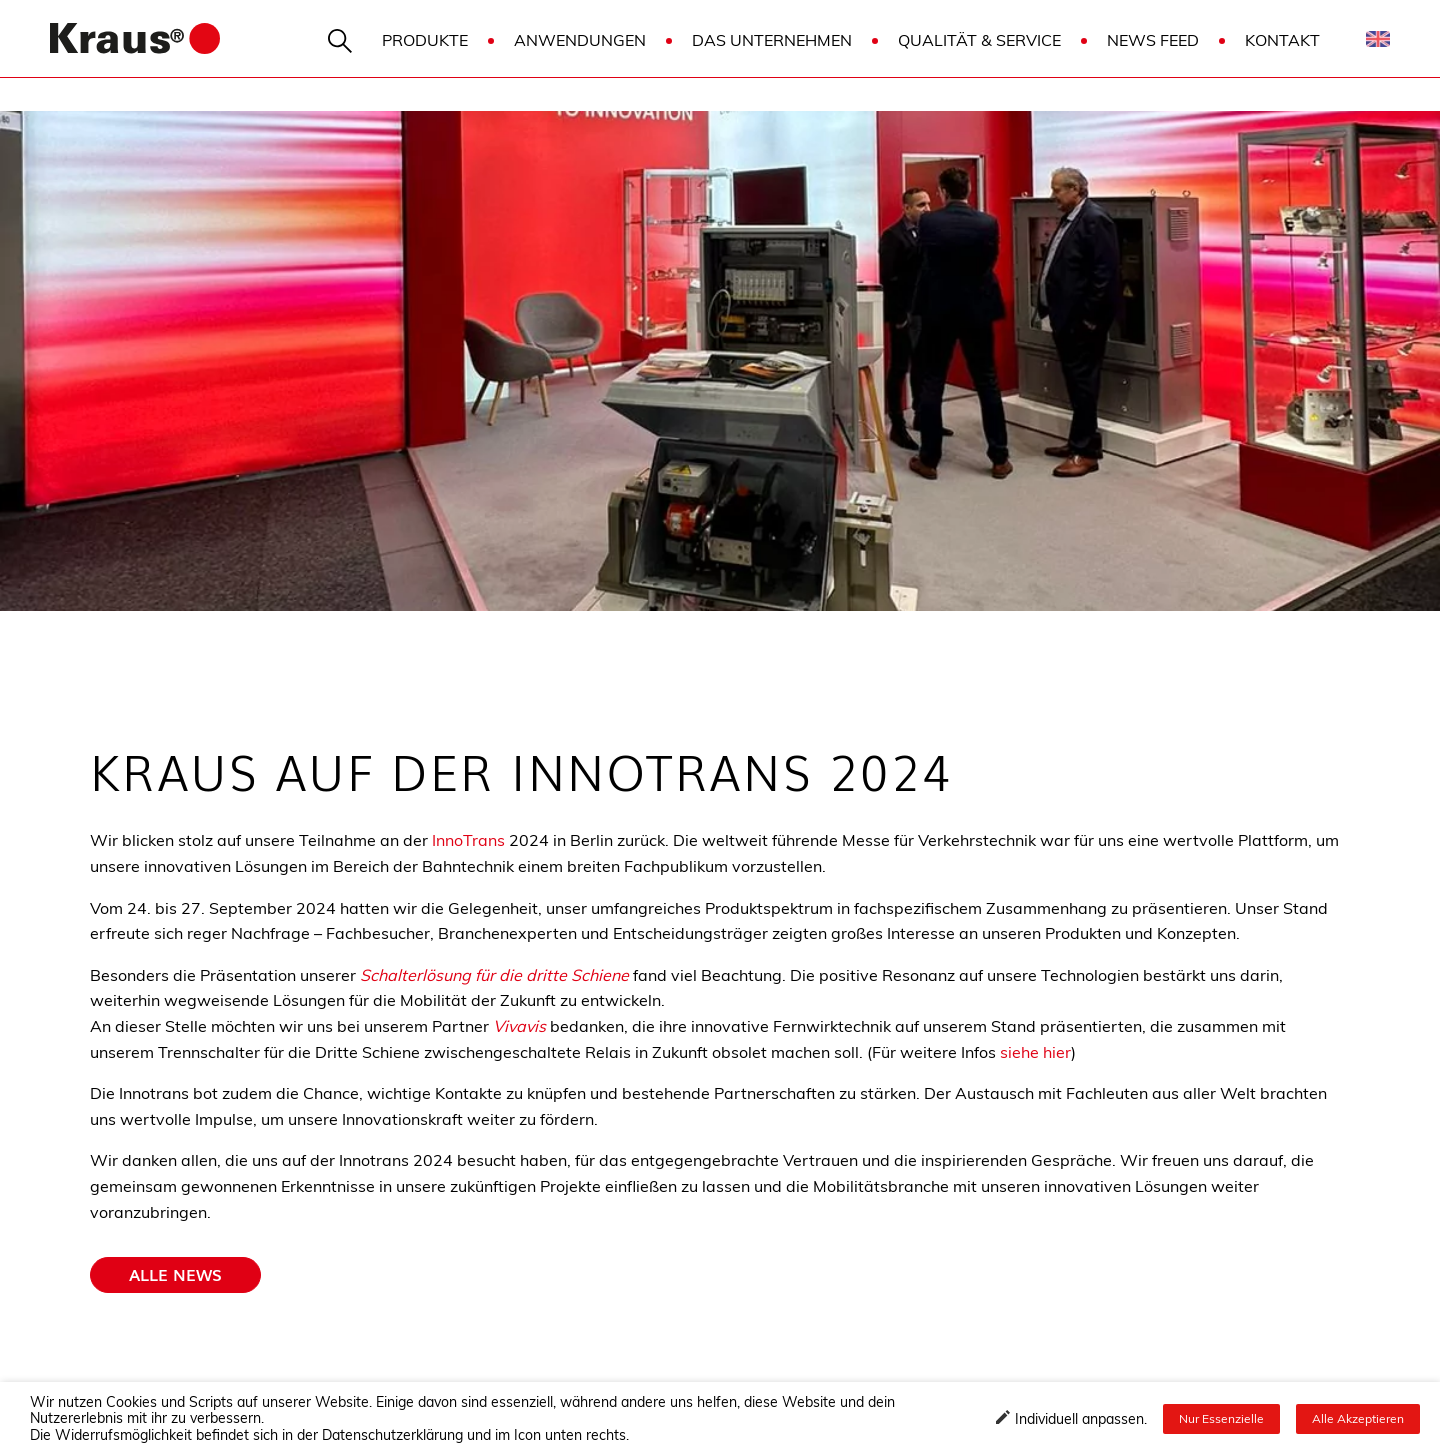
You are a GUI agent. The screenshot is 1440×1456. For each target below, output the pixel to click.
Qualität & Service (979, 40)
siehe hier (1035, 1052)
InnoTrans (468, 840)
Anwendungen (580, 40)
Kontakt (1282, 40)
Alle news (175, 1274)
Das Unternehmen (772, 40)
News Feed (1153, 40)
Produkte (425, 40)
